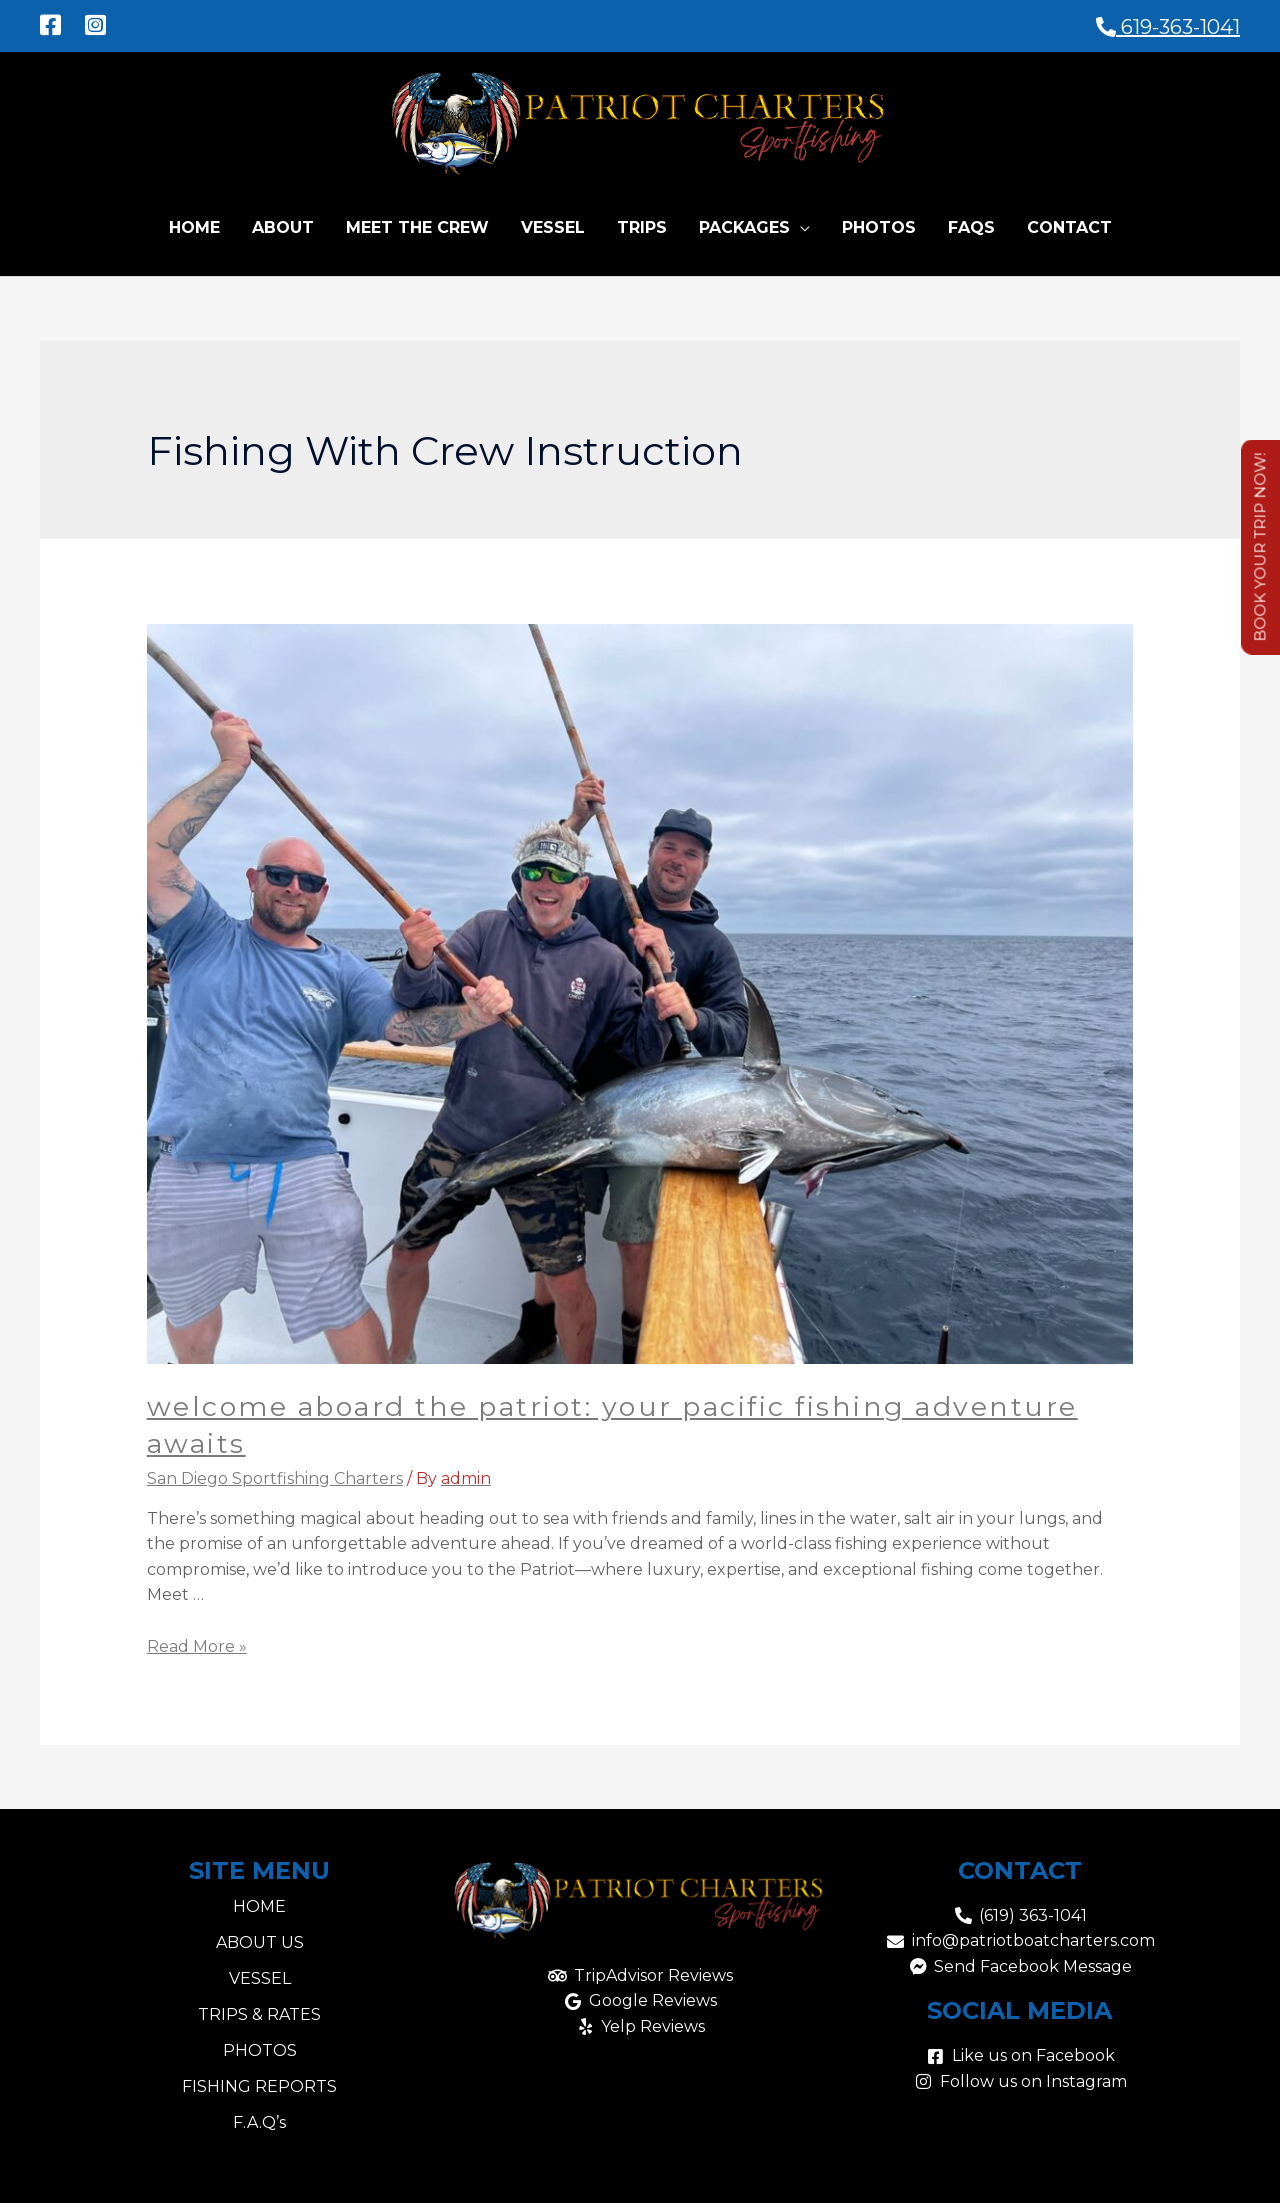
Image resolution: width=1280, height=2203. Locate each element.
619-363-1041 (1168, 23)
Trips (642, 223)
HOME (259, 1902)
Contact (1069, 223)
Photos (879, 223)
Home (194, 223)
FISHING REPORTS (259, 2082)
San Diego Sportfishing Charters (275, 1474)
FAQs (971, 223)
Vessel (553, 223)
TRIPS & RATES (259, 2010)
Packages (744, 223)
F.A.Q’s (259, 2118)
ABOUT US (260, 1938)
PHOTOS (260, 2046)
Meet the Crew (417, 223)
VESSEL (260, 1974)
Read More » (197, 1642)
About (283, 223)
